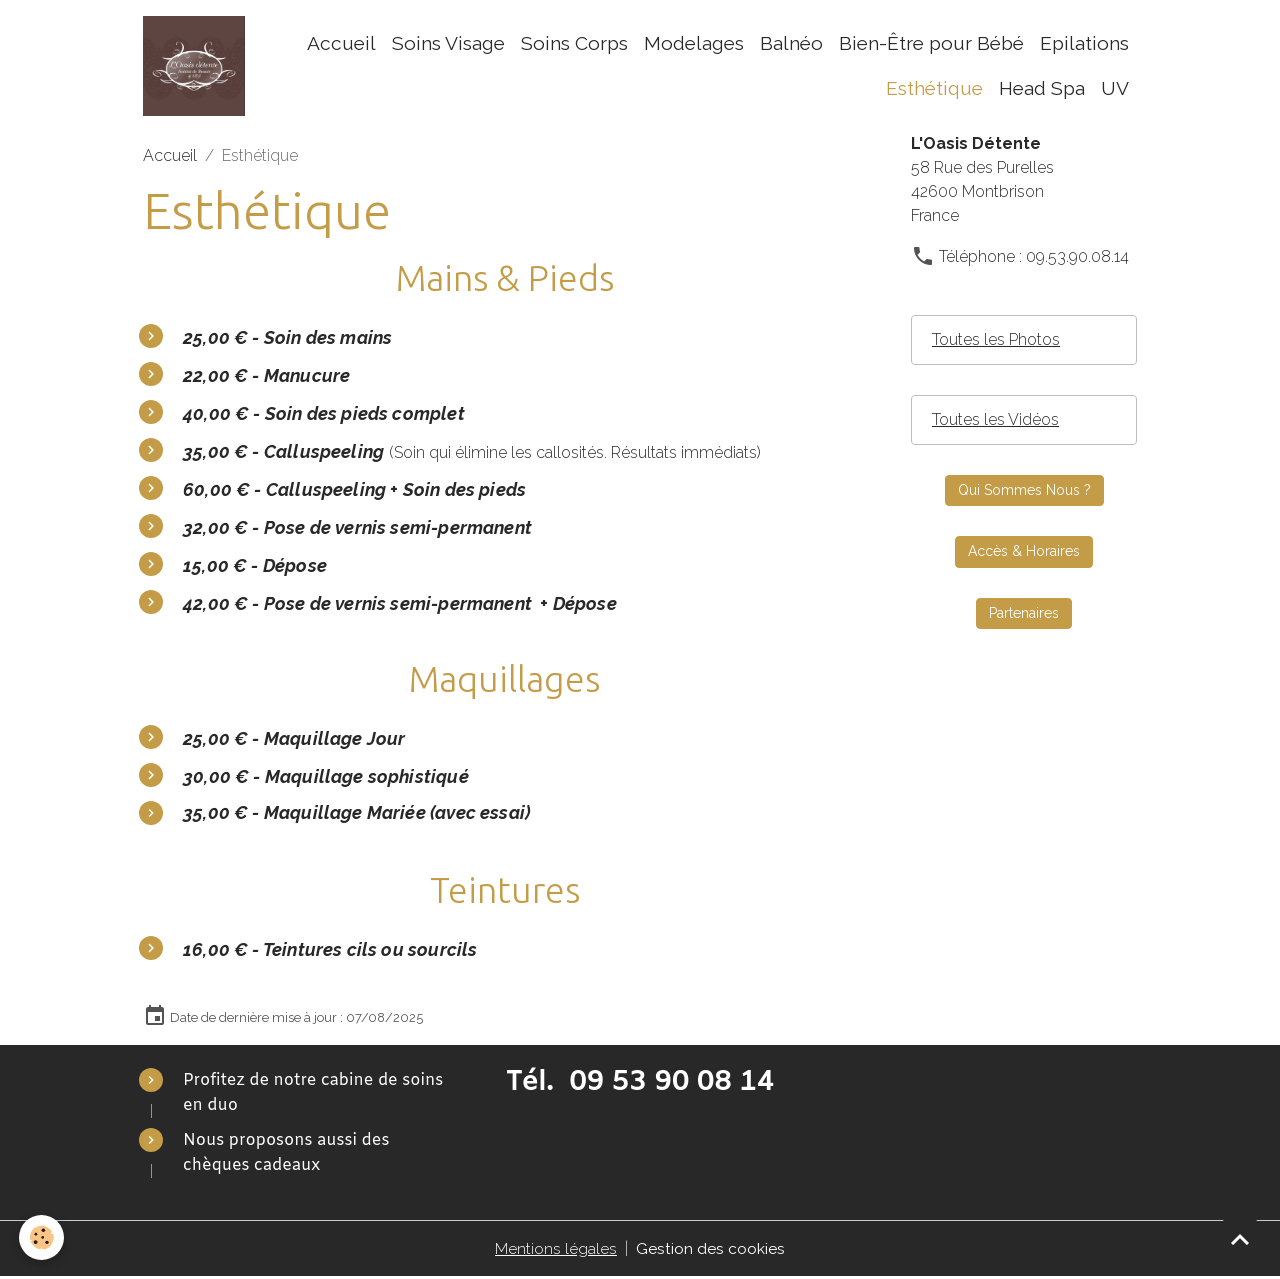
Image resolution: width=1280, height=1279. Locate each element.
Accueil (341, 44)
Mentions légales (556, 1250)
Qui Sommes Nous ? (1024, 492)
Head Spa (1042, 89)
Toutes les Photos (996, 341)
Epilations (1084, 44)
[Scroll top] (1240, 1239)
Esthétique (934, 89)
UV (1115, 89)
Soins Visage (448, 44)
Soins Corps (574, 44)
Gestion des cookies (710, 1250)
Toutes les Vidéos (995, 421)
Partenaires (1024, 615)
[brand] (195, 67)
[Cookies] (42, 1237)
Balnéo (791, 44)
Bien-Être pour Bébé (931, 44)
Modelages (694, 44)
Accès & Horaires (1024, 553)
